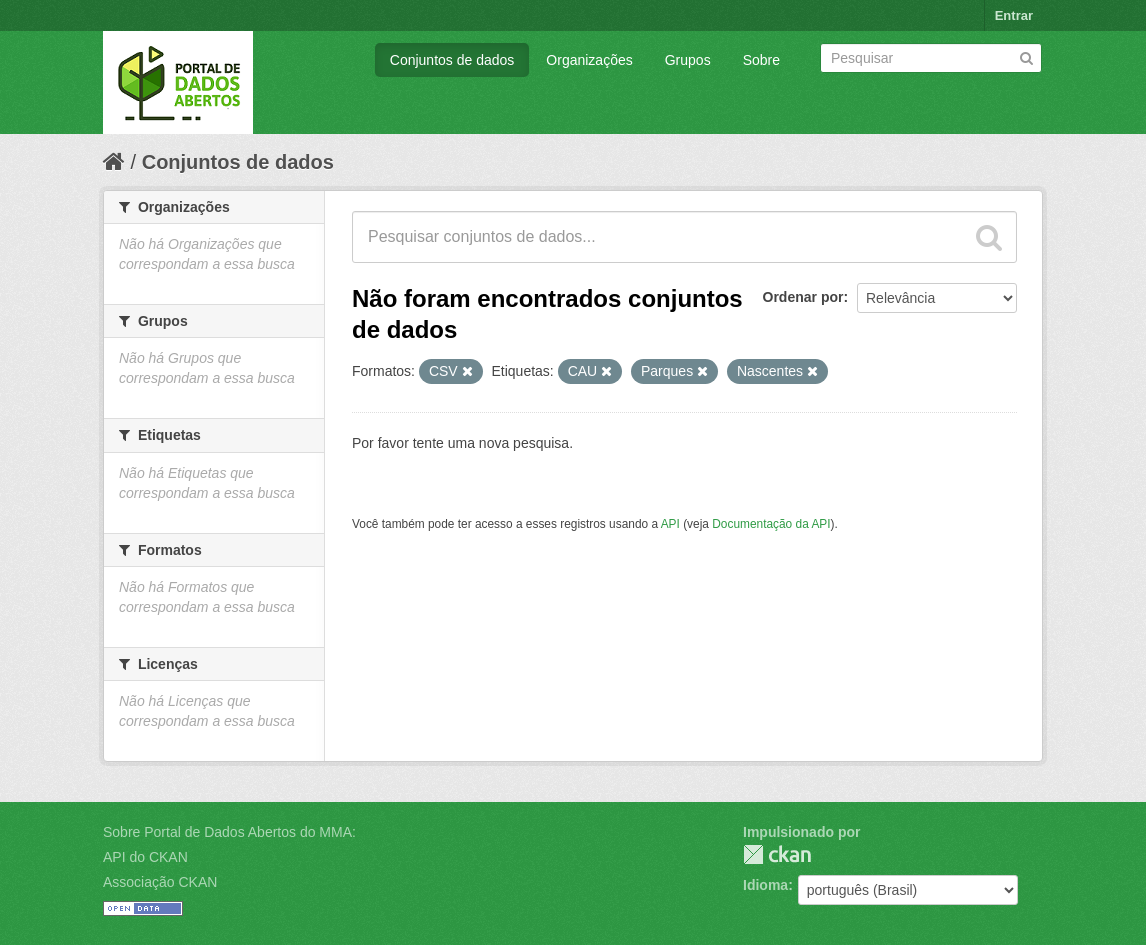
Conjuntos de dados (452, 60)
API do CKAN (145, 857)
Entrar (1014, 15)
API (670, 524)
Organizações (589, 60)
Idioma (765, 885)
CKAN (777, 854)
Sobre (761, 60)
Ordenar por (803, 297)
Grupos (688, 60)
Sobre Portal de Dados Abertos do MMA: (229, 832)
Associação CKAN (160, 882)
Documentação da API (771, 524)
